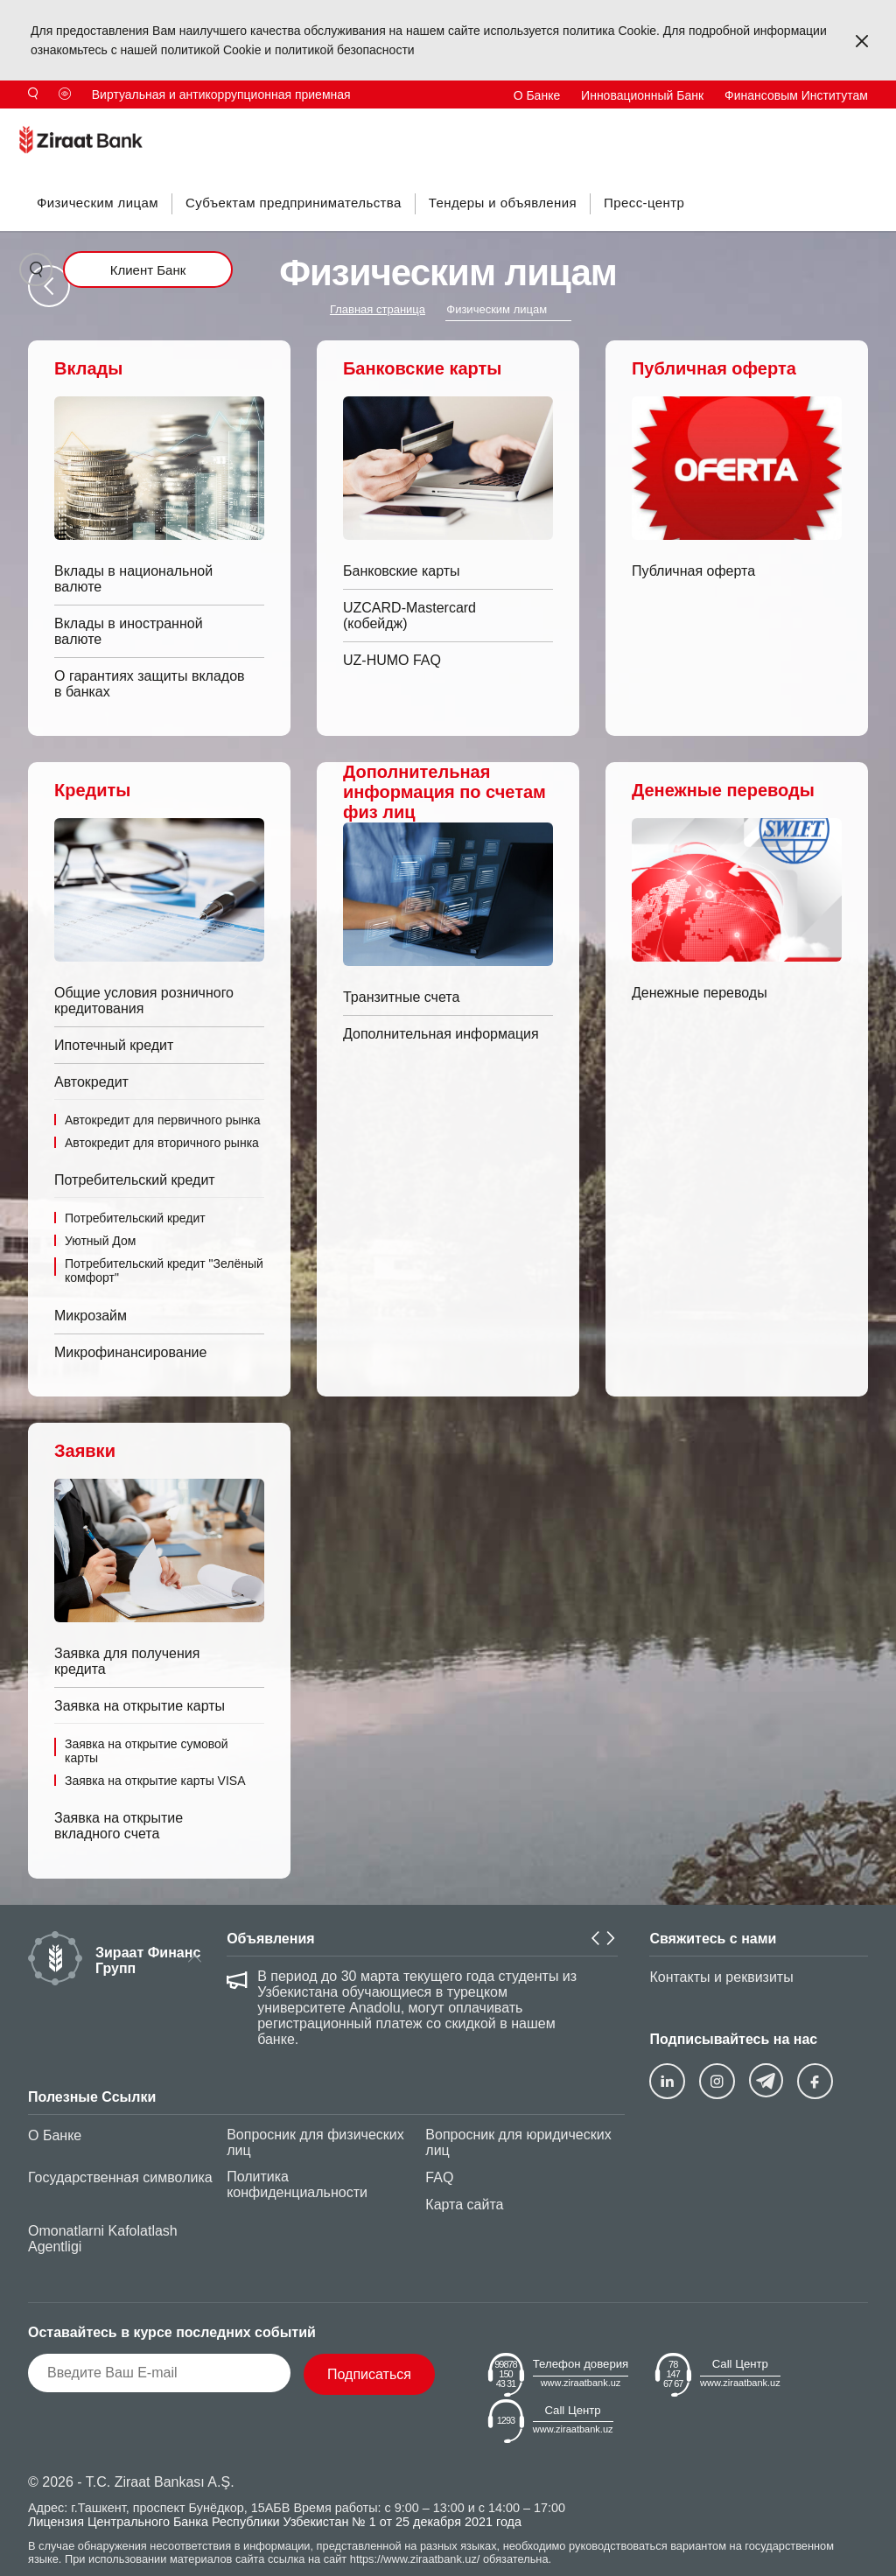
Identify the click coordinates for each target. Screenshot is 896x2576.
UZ (859, 123)
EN (803, 123)
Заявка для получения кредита (127, 1661)
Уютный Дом (100, 1241)
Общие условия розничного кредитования (144, 1000)
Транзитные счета (401, 997)
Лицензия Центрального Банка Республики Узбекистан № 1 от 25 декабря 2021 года (275, 2522)
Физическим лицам (97, 202)
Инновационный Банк (642, 95)
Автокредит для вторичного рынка (162, 1143)
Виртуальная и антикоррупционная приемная (221, 95)
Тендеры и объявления (503, 202)
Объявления (270, 1938)
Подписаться (369, 2374)
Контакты (674, 123)
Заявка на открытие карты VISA (155, 1781)
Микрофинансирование (130, 1352)
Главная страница (377, 309)
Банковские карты (401, 571)
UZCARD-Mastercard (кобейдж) (409, 615)
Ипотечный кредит (113, 1045)
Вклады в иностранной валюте (128, 631)
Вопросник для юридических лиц (518, 2142)
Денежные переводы (699, 992)
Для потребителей (377, 123)
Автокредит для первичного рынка (163, 1120)
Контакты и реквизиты (721, 1977)
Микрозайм (90, 1315)
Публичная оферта (693, 571)
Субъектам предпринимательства (294, 202)
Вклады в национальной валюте (133, 579)
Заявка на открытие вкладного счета (118, 1825)
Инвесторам (591, 123)
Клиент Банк (148, 269)
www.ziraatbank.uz (581, 2382)
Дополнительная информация (441, 1033)
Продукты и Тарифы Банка (227, 123)
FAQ (439, 2177)
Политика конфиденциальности (297, 2184)
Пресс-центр (644, 202)
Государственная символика (120, 2177)
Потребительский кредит (135, 1218)
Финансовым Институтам (796, 95)
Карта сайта (464, 2204)
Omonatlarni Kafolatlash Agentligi (103, 2238)
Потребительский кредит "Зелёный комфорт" (164, 1270)
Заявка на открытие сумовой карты (146, 1751)
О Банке (537, 95)
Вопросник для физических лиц (315, 2142)
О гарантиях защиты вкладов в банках (149, 683)
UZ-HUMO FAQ (392, 660)
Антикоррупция (493, 123)
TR (747, 123)
